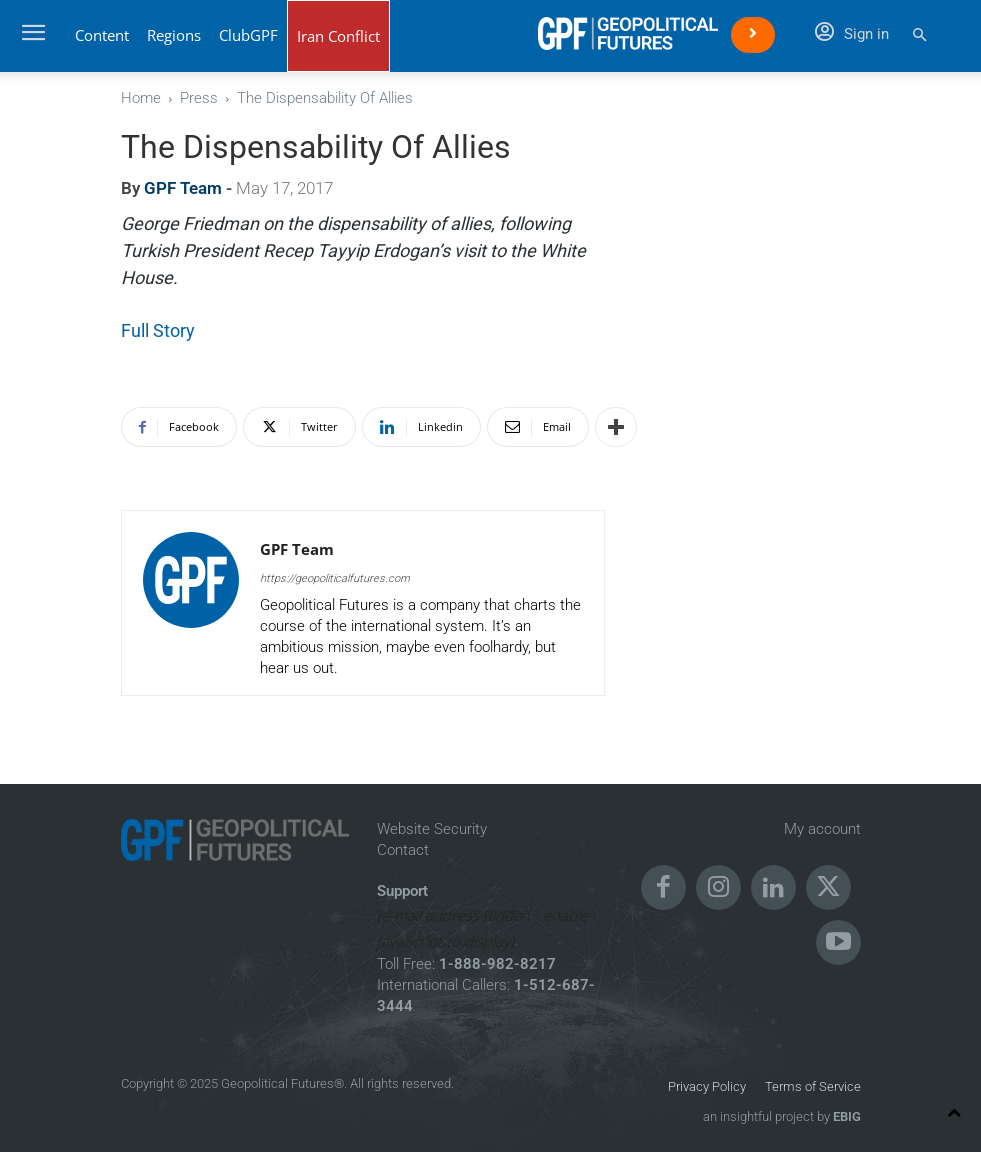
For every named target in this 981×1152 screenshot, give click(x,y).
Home (141, 98)
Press (199, 98)
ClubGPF (248, 35)
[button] (919, 35)
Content (102, 35)
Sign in (852, 34)
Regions (174, 35)
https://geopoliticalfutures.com (335, 578)
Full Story (158, 330)
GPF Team (183, 188)
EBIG (845, 1116)
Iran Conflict (338, 36)
